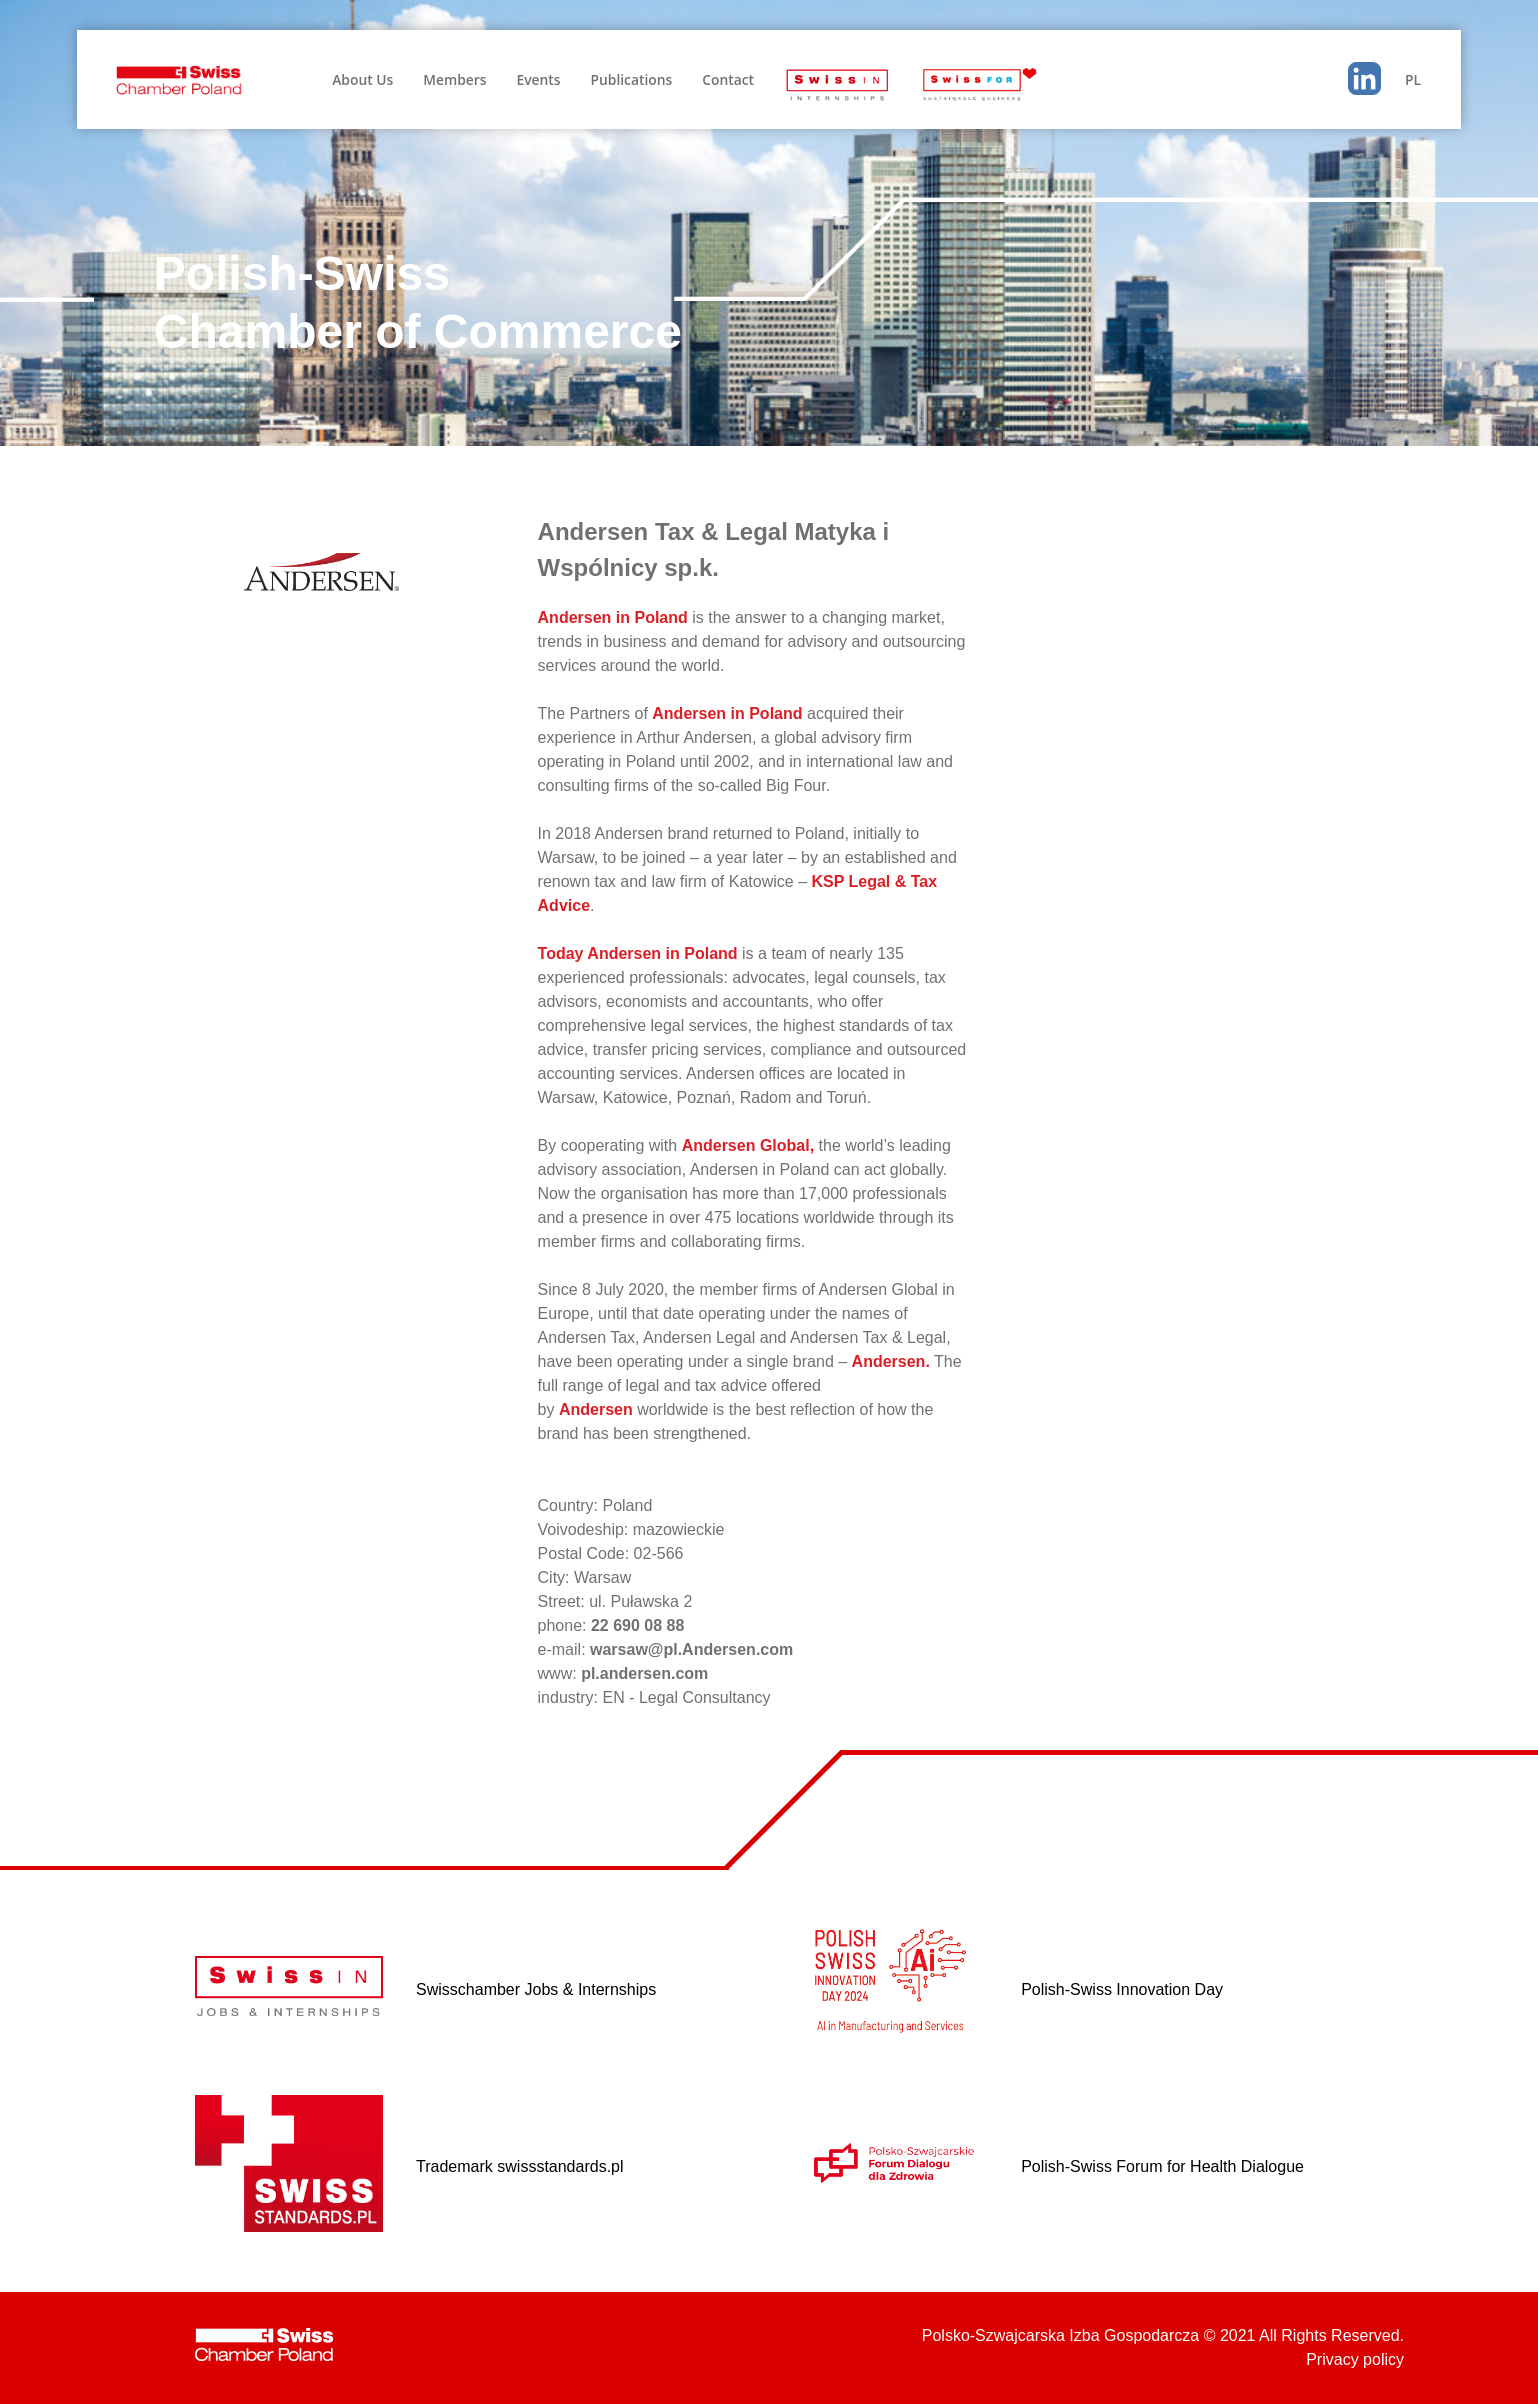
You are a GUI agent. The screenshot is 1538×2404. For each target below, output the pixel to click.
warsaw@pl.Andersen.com (691, 1649)
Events (538, 79)
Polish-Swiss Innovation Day (1122, 1989)
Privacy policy (1355, 2359)
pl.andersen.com (644, 1673)
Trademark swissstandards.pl (519, 2166)
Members (454, 79)
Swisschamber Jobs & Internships (536, 1989)
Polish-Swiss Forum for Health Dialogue (1162, 2166)
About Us (362, 79)
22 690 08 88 (637, 1625)
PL (1413, 79)
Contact (728, 79)
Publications (631, 79)
